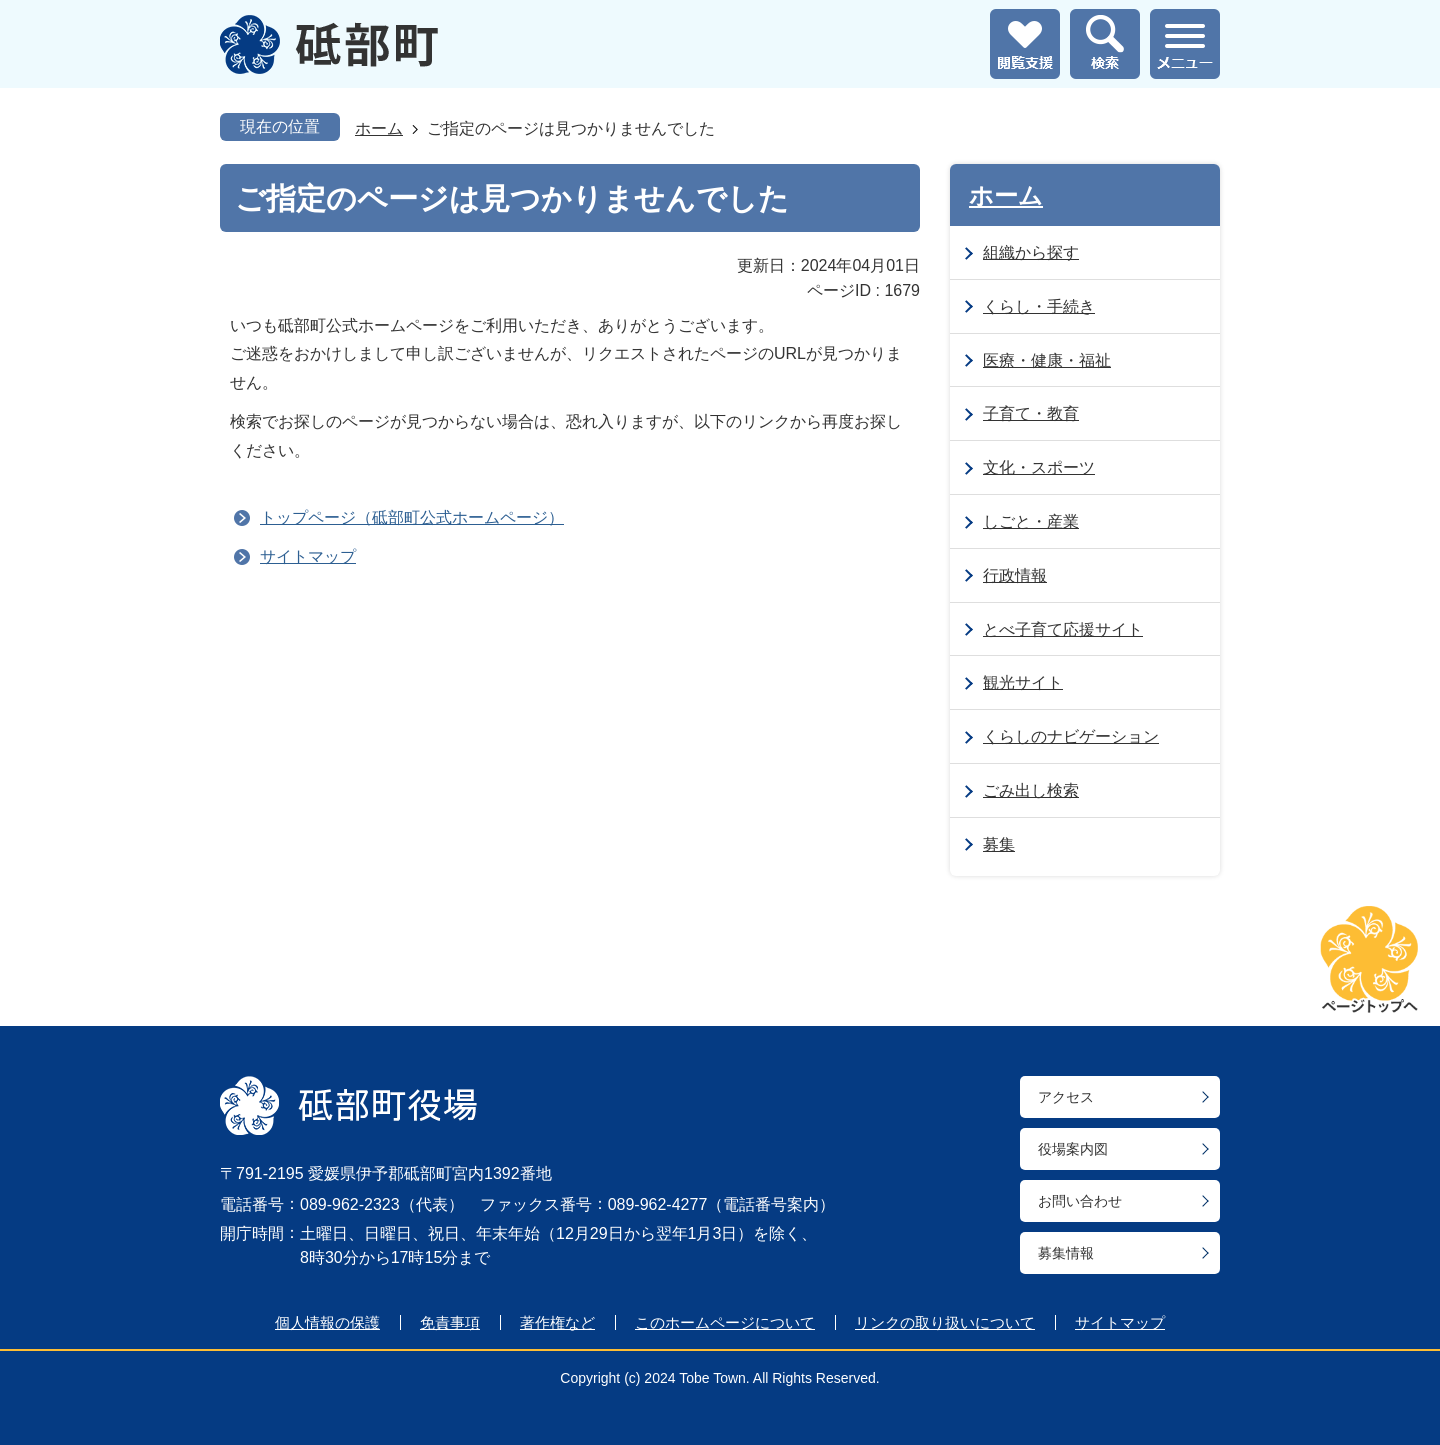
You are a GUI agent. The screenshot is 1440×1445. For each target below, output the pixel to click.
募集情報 (1066, 1253)
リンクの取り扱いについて (945, 1322)
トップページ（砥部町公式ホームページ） (412, 517)
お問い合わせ (1080, 1201)
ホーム (379, 128)
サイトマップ (308, 556)
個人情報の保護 (327, 1322)
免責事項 (450, 1322)
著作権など (557, 1322)
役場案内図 (1073, 1149)
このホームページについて (725, 1322)
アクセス (1066, 1097)
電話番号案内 (771, 1204)
